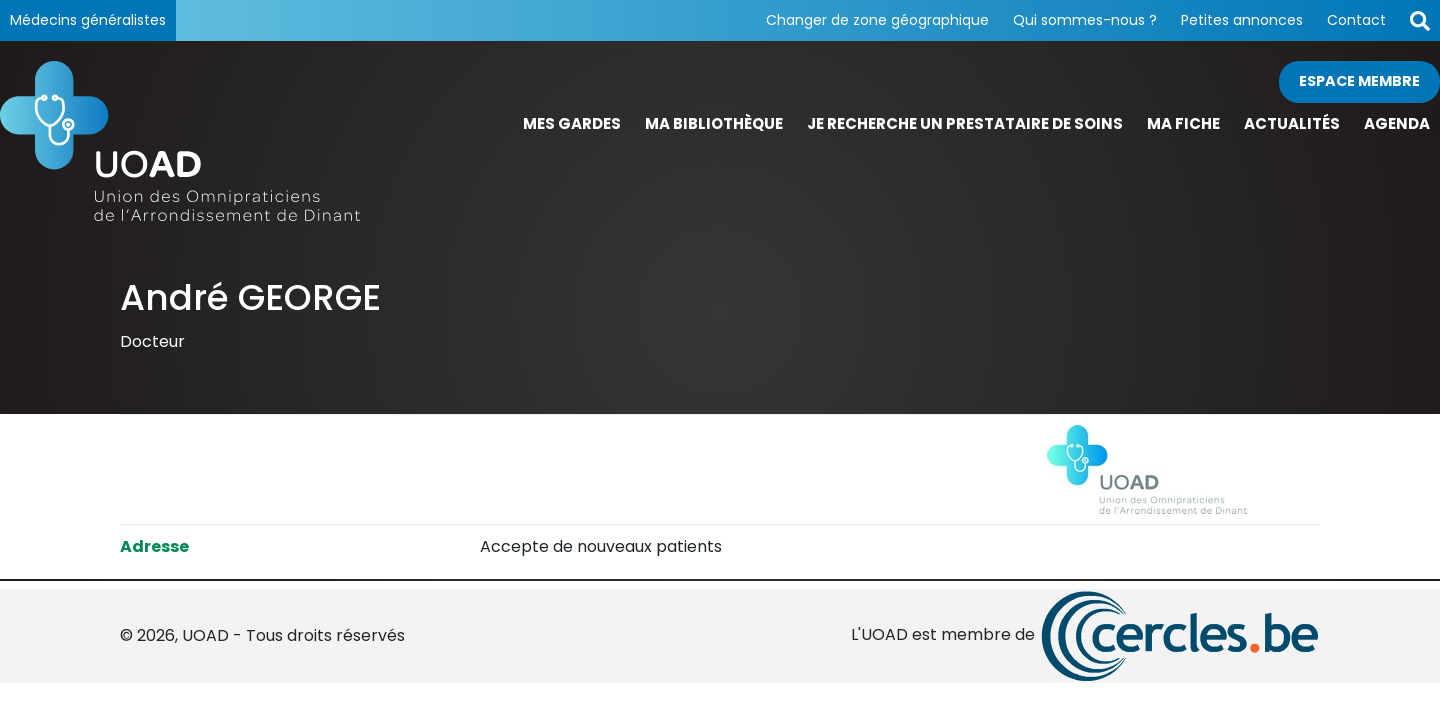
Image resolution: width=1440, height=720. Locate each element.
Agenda (1397, 123)
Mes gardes (572, 123)
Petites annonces (1242, 20)
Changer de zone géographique (877, 20)
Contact (1356, 20)
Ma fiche (1183, 123)
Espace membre (1359, 81)
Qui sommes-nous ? (1085, 20)
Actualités (1292, 123)
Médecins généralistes (88, 20)
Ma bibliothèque (714, 123)
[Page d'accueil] (180, 141)
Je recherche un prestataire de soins (965, 123)
